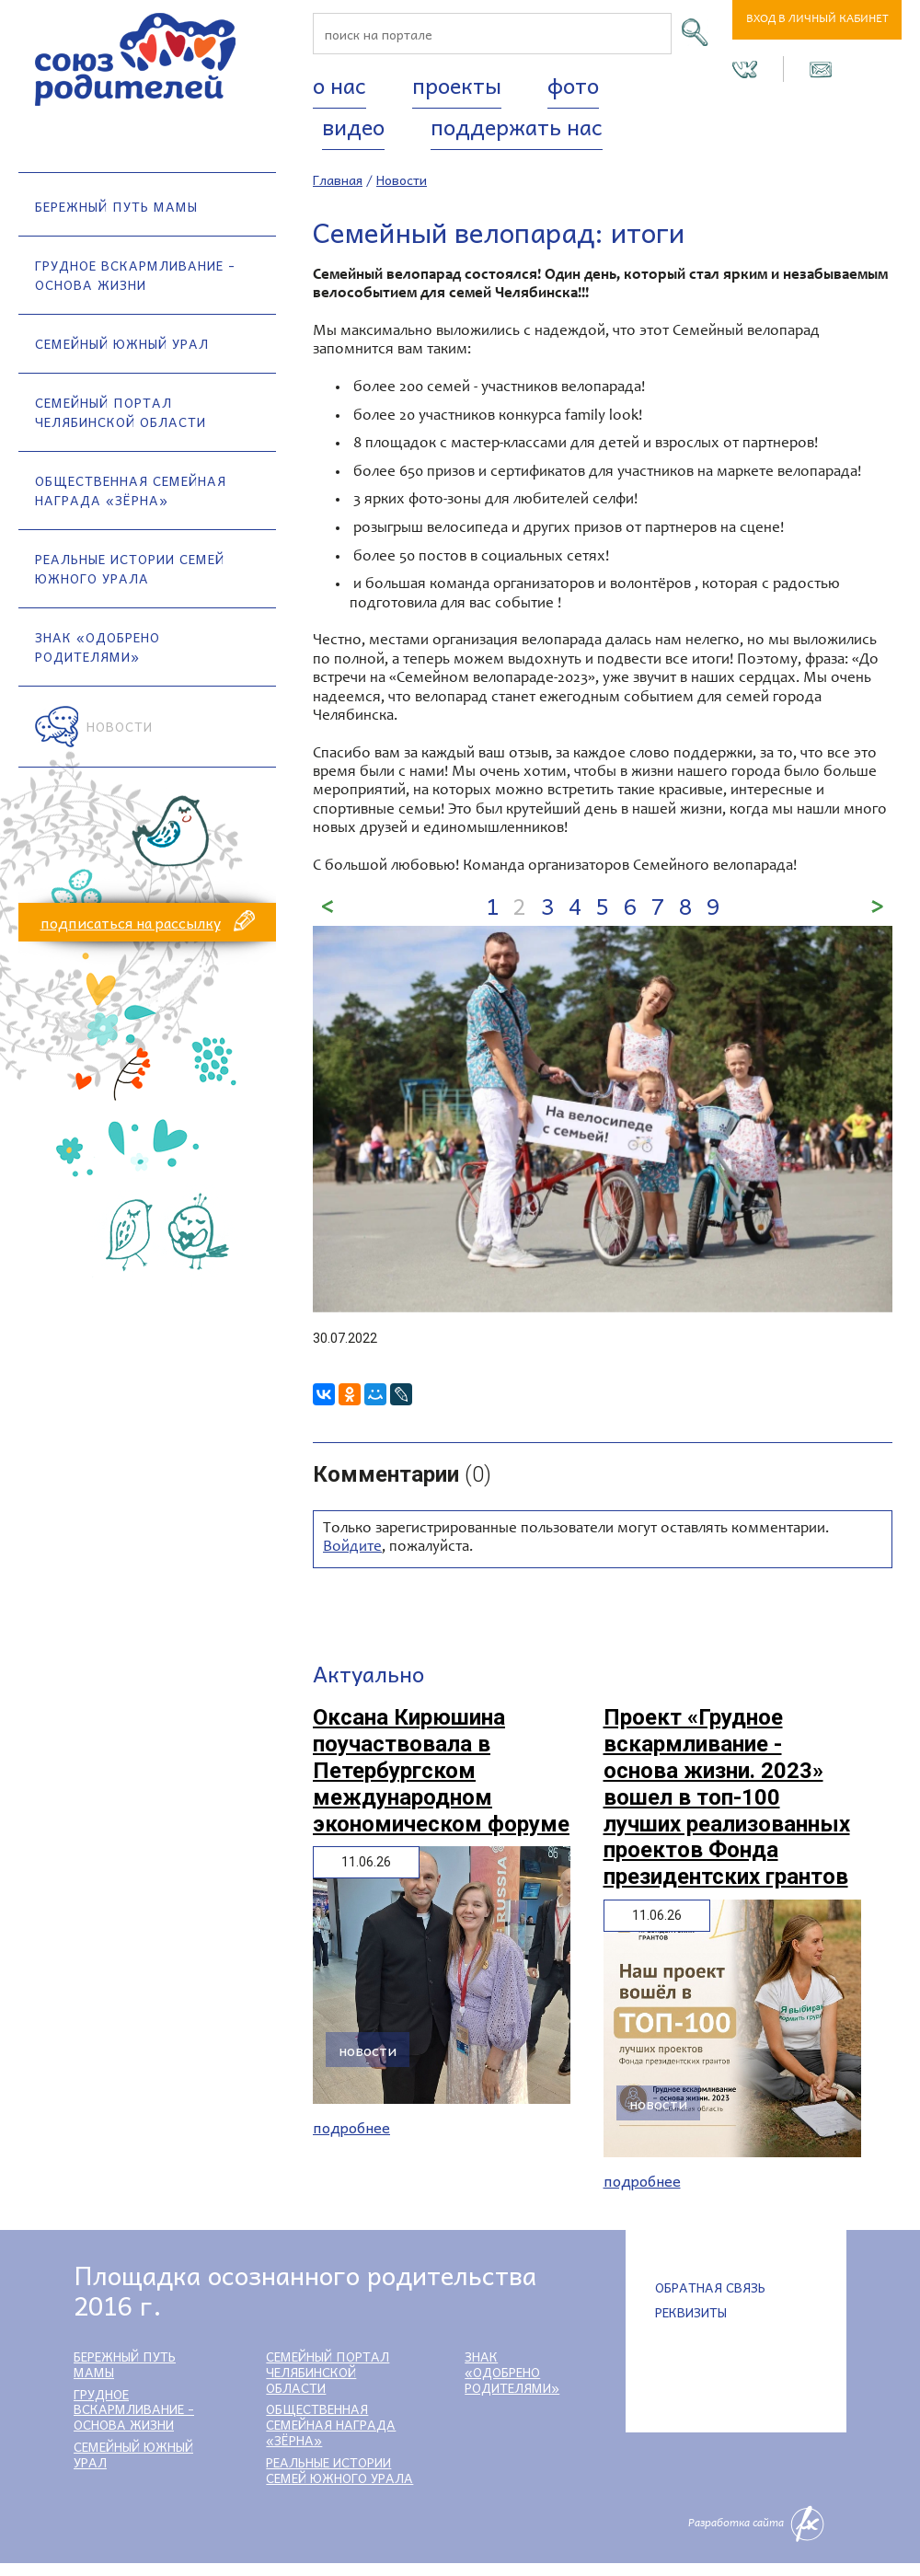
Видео (353, 126)
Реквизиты (691, 2312)
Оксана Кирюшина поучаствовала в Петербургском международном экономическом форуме (441, 1770)
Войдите (352, 1547)
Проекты (456, 84)
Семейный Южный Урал (122, 343)
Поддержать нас (517, 126)
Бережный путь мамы (116, 206)
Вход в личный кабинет (817, 20)
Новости (119, 726)
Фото (573, 84)
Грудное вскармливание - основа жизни (135, 275)
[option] (602, 1119)
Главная (337, 179)
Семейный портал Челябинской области (120, 412)
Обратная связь (710, 2287)
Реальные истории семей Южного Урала (129, 568)
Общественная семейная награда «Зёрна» (130, 490)
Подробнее (351, 2127)
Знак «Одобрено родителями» (97, 646)
